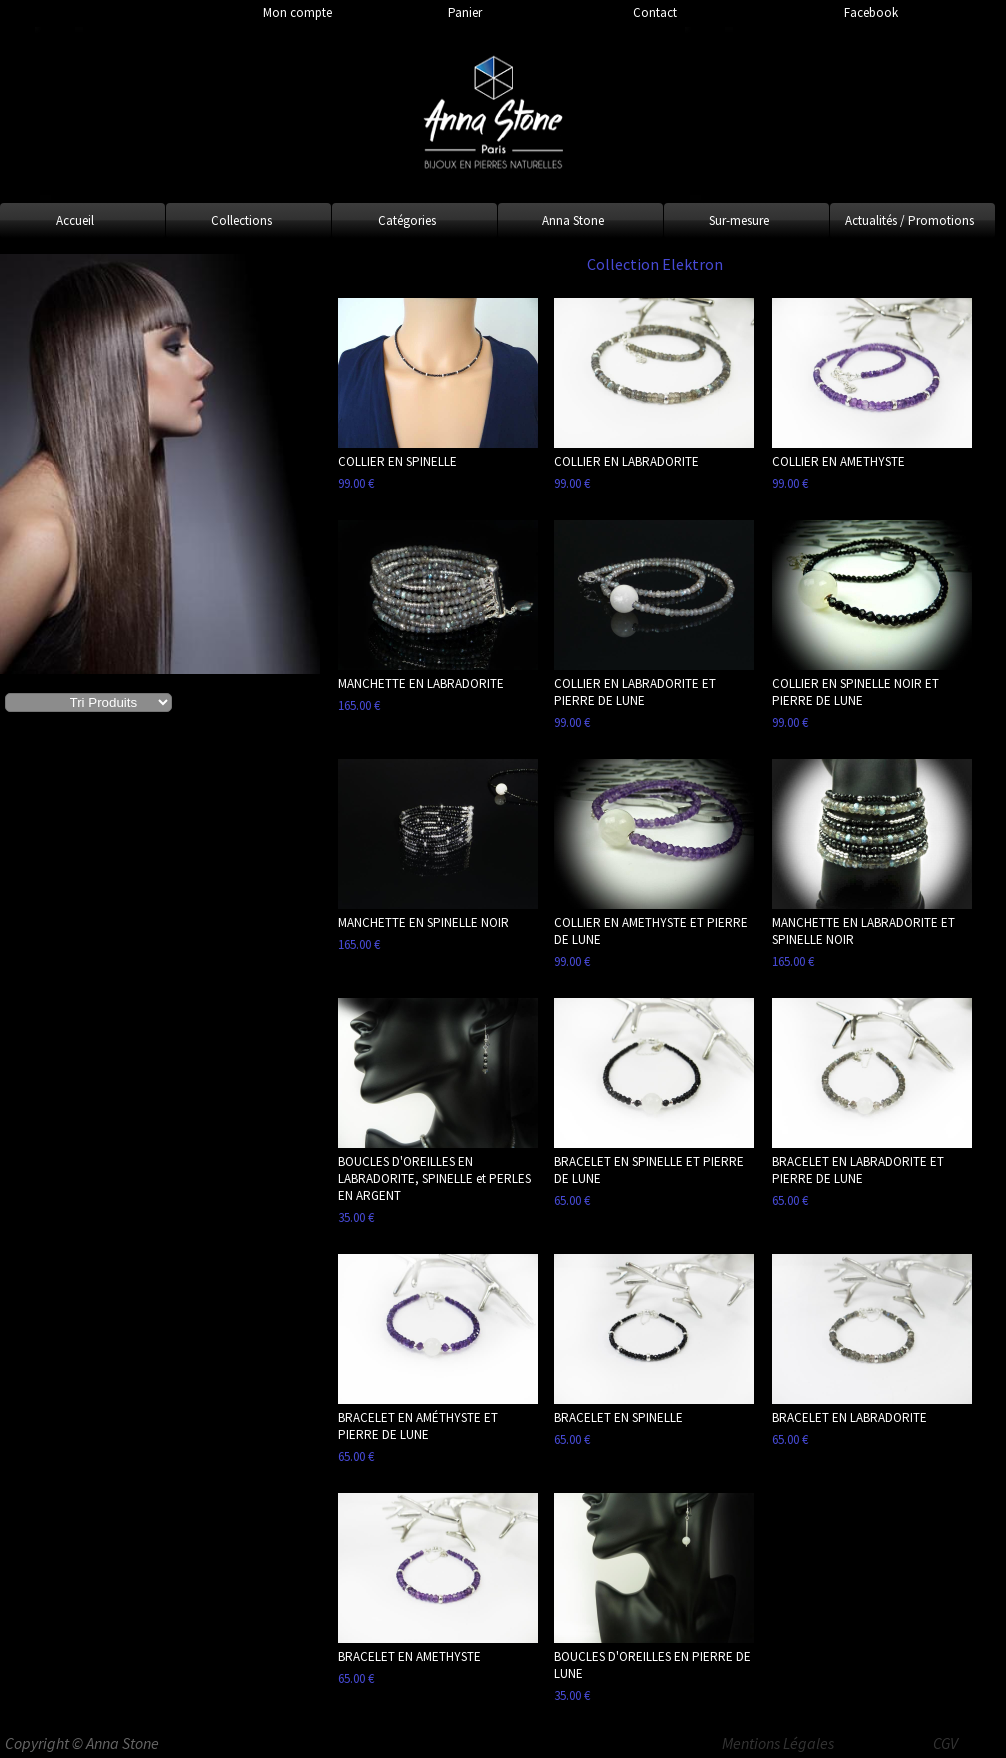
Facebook (871, 12)
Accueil (75, 220)
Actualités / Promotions (909, 220)
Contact (655, 12)
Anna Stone (573, 220)
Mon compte (297, 12)
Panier (465, 12)
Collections (241, 220)
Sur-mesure (739, 220)
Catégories (407, 220)
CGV (945, 1743)
